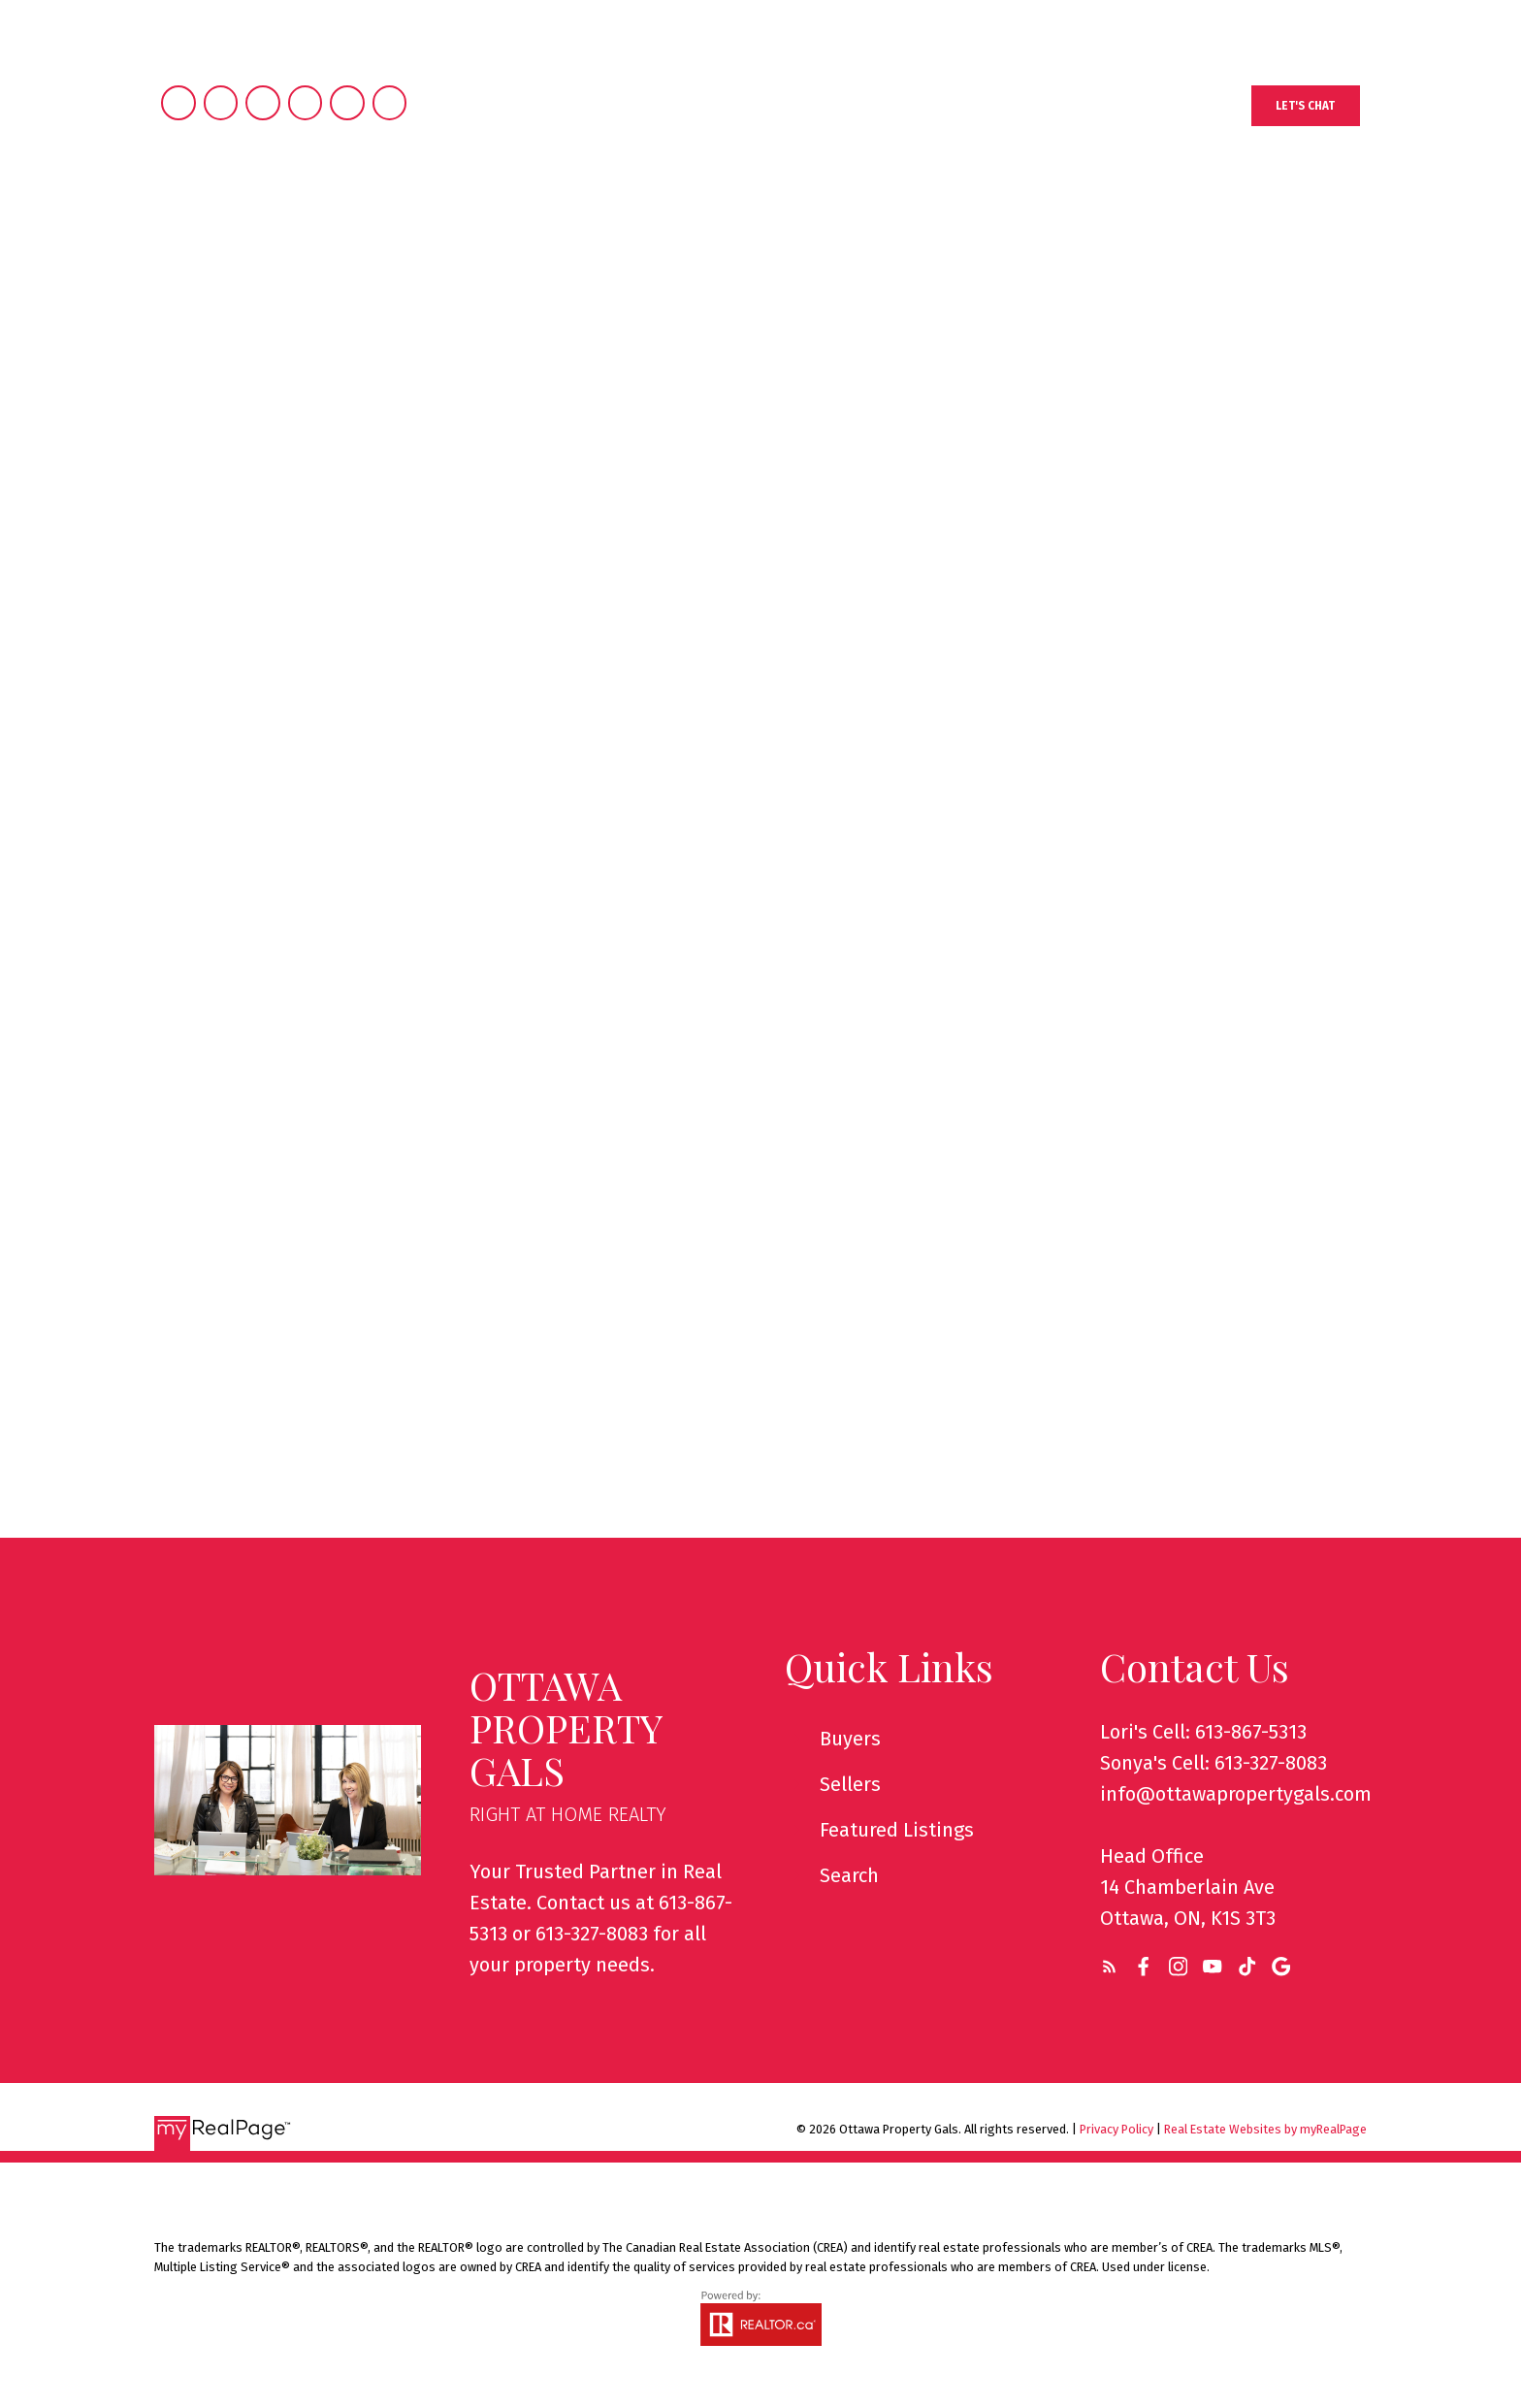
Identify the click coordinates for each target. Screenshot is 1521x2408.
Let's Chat (1313, 106)
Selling (788, 231)
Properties (544, 231)
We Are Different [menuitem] (1047, 231)
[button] (1312, 105)
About (900, 231)
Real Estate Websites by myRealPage (1265, 2129)
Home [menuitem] (435, 231)
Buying (673, 231)
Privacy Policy (1116, 2129)
